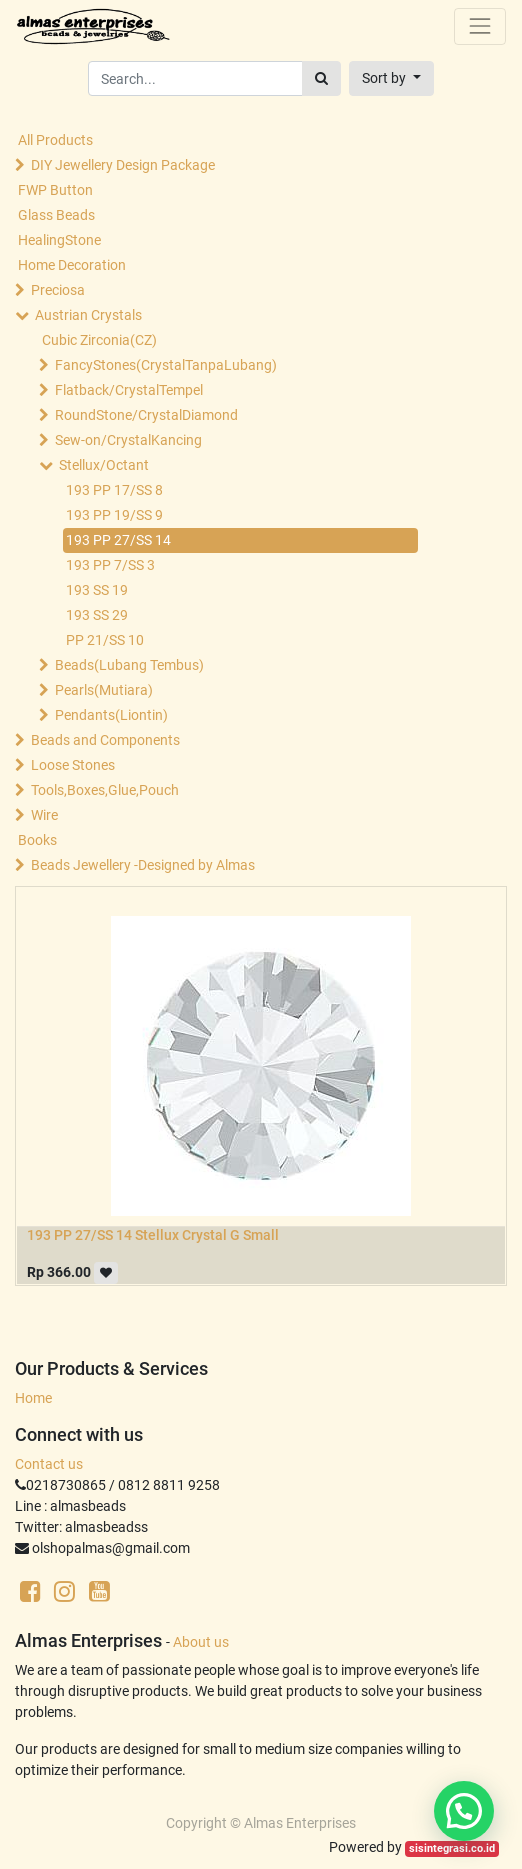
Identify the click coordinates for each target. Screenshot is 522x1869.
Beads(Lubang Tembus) (129, 665)
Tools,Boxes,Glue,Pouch (105, 790)
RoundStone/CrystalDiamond (146, 415)
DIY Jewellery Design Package (123, 165)
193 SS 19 (97, 590)
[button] (391, 78)
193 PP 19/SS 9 (114, 515)
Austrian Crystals (88, 315)
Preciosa (58, 290)
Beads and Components (105, 740)
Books (37, 840)
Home (33, 1398)
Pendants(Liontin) (111, 715)
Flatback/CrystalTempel (129, 390)
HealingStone (59, 240)
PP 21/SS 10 (105, 640)
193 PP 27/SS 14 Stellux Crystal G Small (153, 1235)
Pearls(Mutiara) (104, 690)
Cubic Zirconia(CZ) (99, 340)
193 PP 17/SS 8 (114, 490)
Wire (44, 815)
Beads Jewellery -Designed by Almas (143, 865)
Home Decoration (72, 265)
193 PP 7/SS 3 (110, 565)
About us (201, 1642)
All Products (55, 140)
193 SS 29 (97, 615)
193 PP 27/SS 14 (118, 540)
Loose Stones (73, 765)
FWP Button (55, 190)
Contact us (49, 1464)
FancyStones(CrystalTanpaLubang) (166, 365)
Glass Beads (56, 215)
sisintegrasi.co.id (452, 1848)
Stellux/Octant (104, 465)
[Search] (321, 78)
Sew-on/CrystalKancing (128, 440)
